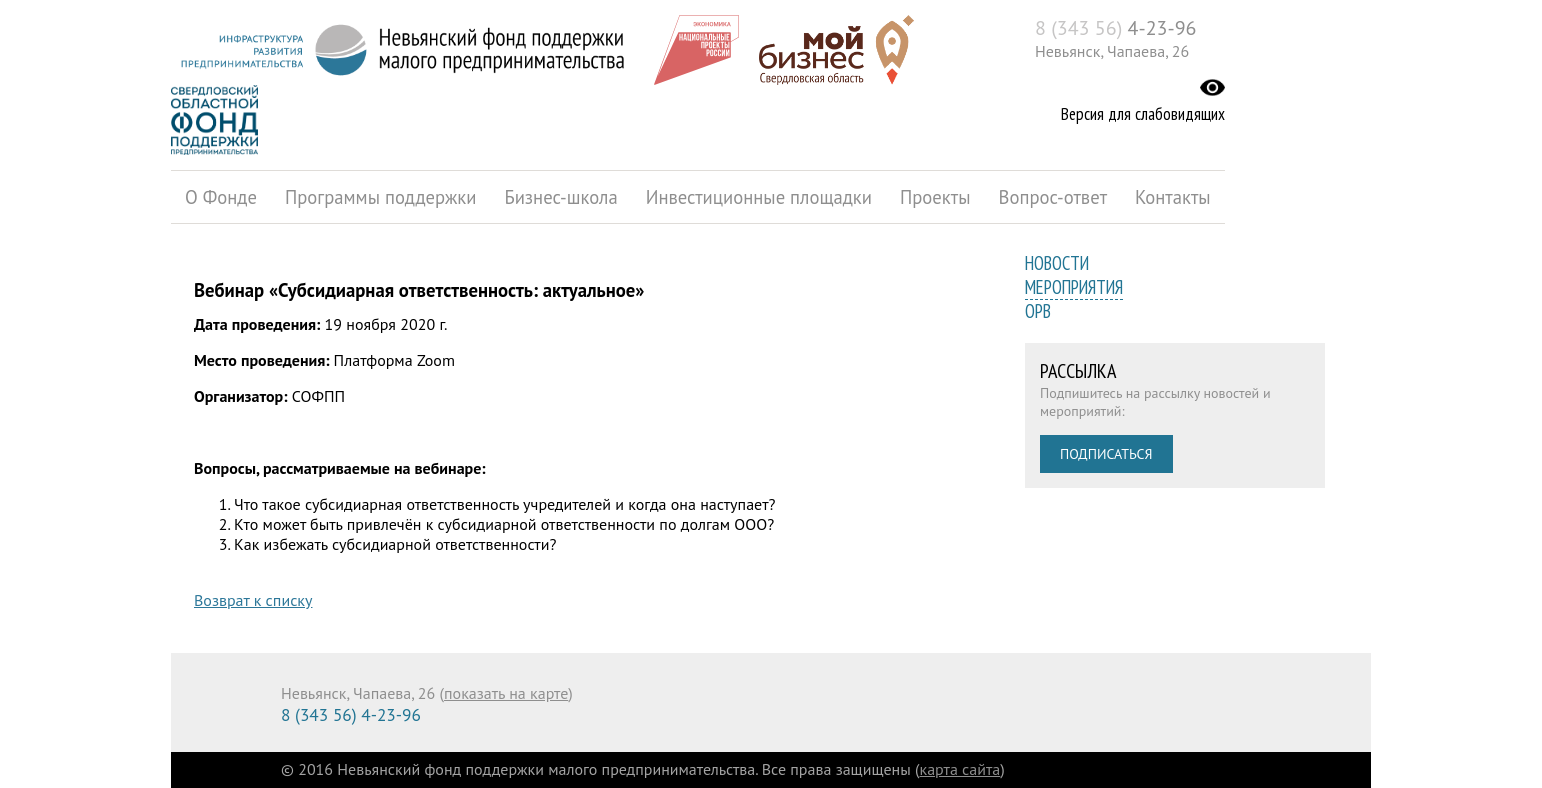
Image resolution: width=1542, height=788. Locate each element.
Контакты (1173, 197)
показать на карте (506, 693)
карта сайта (960, 769)
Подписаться (1106, 454)
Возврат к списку (253, 600)
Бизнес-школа (560, 197)
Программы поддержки (380, 197)
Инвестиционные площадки (759, 197)
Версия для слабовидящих (1143, 114)
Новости (1057, 263)
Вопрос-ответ (1053, 197)
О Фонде (221, 197)
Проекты (935, 197)
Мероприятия (1074, 287)
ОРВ (1038, 311)
